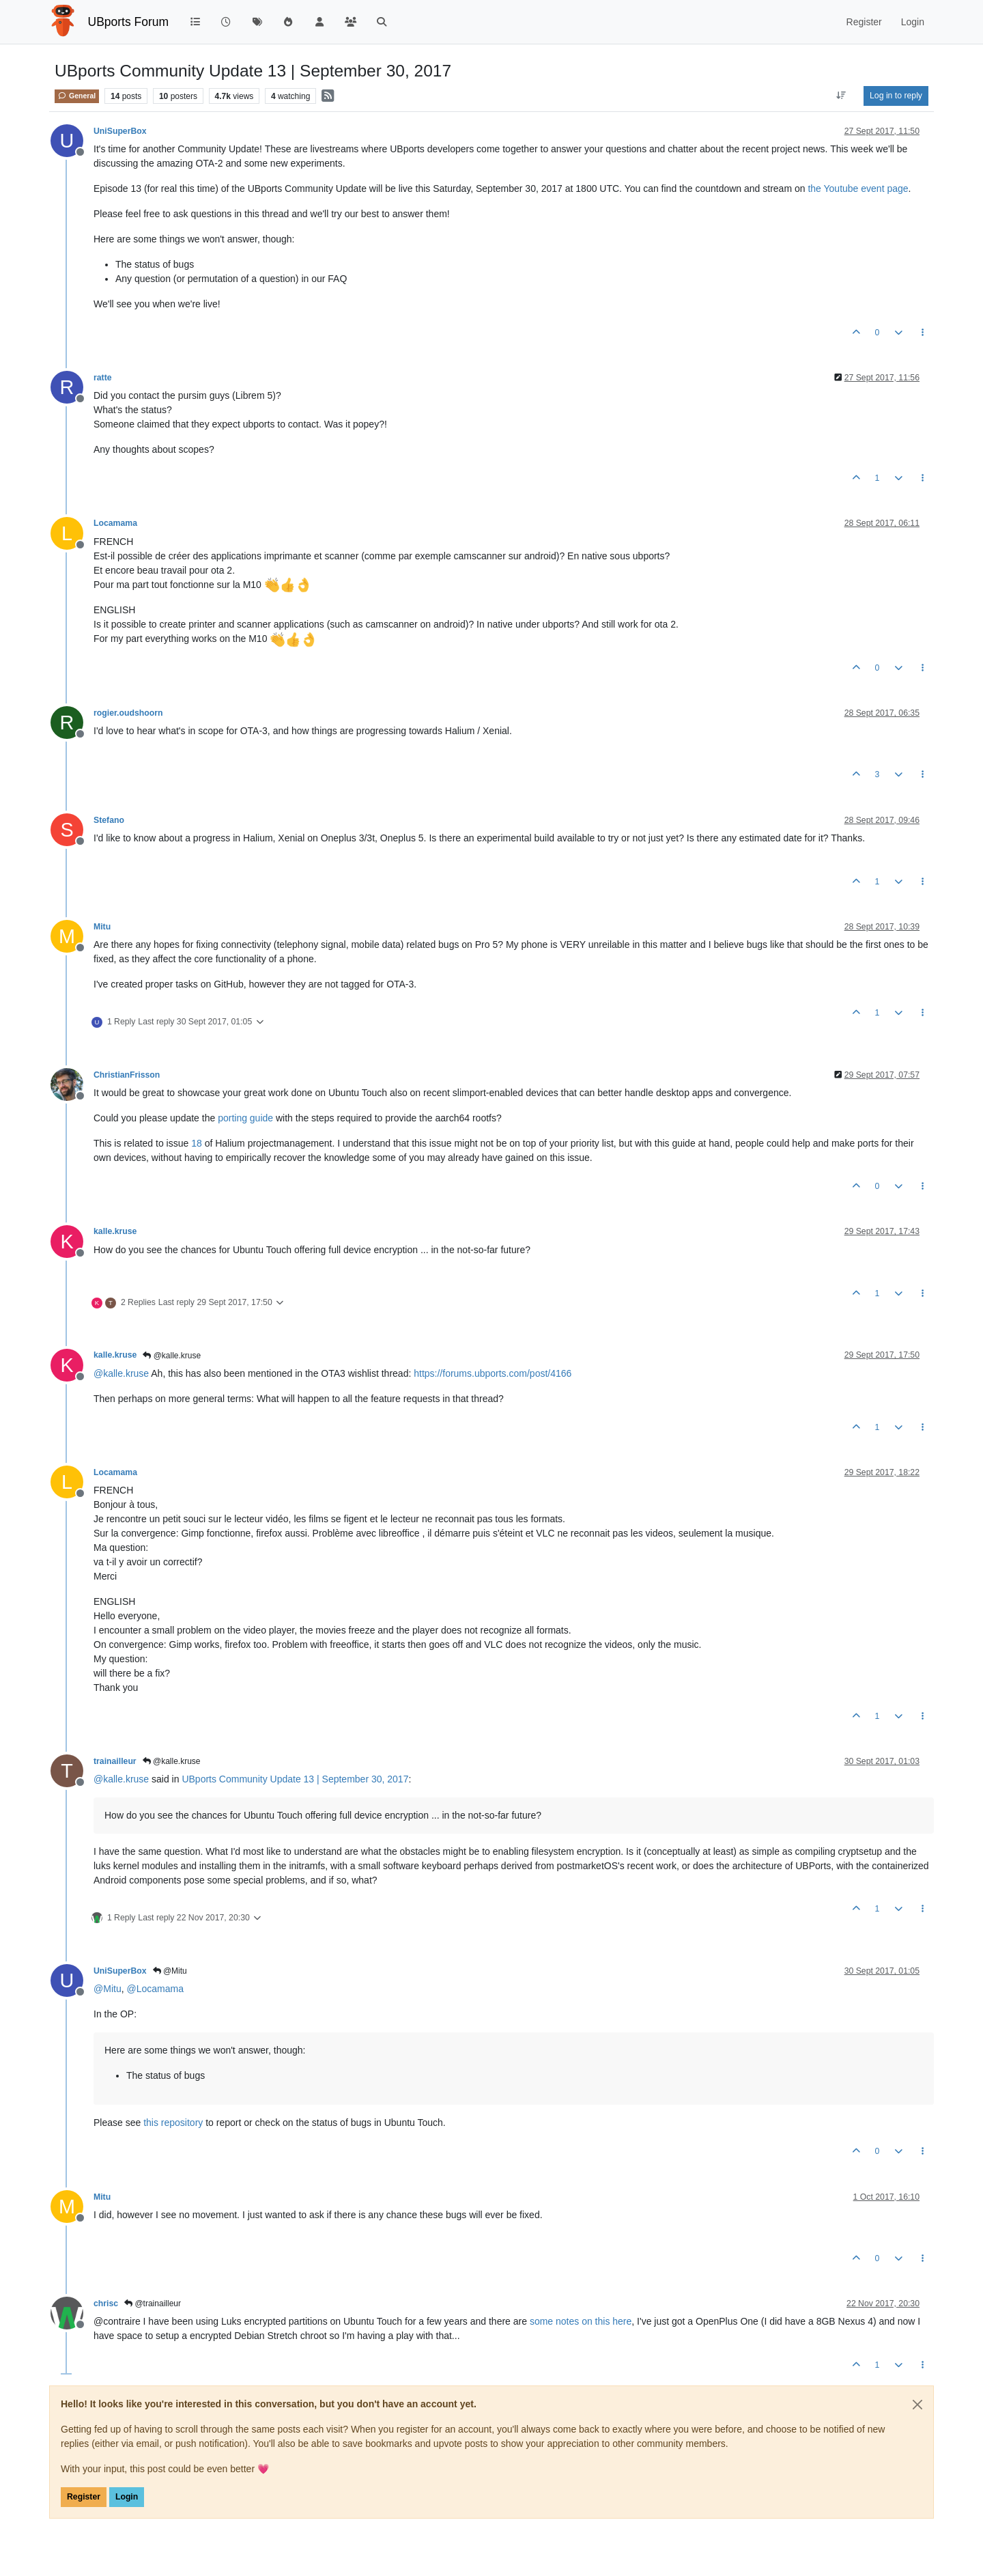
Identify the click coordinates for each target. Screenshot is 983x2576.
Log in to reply (896, 95)
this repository (173, 2122)
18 (196, 1143)
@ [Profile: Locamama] (154, 1988)
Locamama (115, 523)
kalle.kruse (115, 1231)
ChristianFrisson (127, 1075)
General (77, 96)
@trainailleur (152, 2303)
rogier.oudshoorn (128, 713)
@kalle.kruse (172, 1355)
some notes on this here (580, 2321)
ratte (103, 377)
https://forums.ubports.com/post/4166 (492, 1373)
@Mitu (170, 1971)
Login (126, 2497)
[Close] (917, 2404)
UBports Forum (128, 22)
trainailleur (115, 1761)
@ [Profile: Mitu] (108, 1988)
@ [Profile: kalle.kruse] (121, 1373)
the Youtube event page (858, 188)
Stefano (109, 820)
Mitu (102, 927)
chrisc (106, 2303)
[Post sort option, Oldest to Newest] (841, 95)
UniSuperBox (120, 131)
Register (83, 2497)
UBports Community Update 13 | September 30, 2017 (295, 1779)
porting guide (245, 1117)
